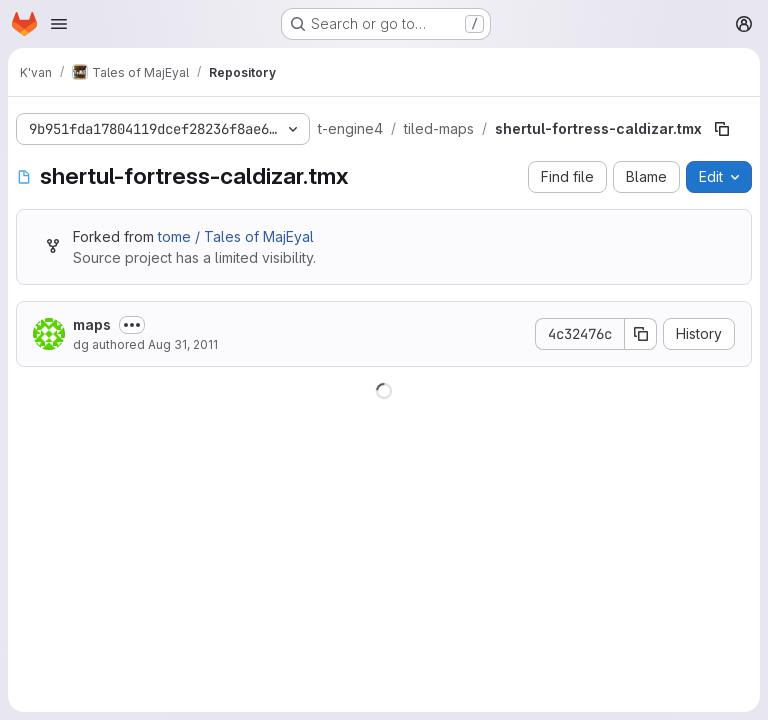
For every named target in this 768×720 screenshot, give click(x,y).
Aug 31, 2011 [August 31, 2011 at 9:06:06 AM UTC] (183, 344)
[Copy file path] (722, 129)
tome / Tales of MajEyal (236, 236)
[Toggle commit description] (132, 325)
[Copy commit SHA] (641, 334)
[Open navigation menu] (59, 24)
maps (92, 324)
